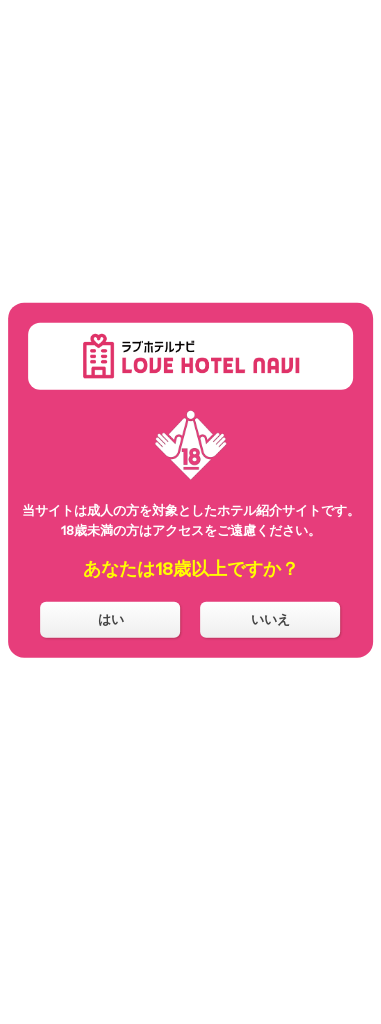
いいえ (270, 619)
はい (111, 619)
